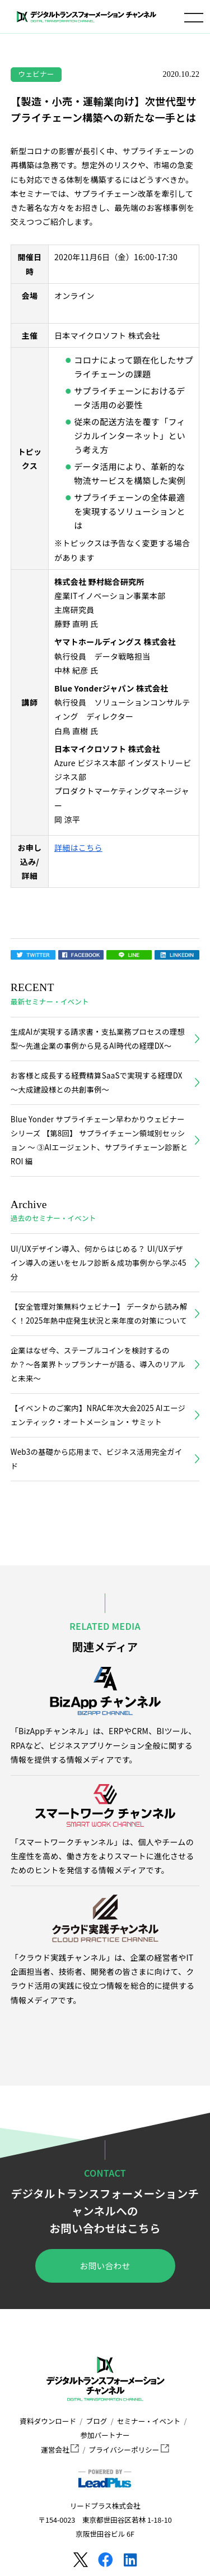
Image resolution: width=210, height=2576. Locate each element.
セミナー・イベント (148, 2421)
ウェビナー (36, 73)
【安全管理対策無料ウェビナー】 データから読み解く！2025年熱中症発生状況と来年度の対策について (99, 1313)
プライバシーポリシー (129, 2449)
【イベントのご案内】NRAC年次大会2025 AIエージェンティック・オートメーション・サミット (98, 1415)
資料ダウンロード (48, 2421)
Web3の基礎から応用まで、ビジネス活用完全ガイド (97, 1458)
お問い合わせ (105, 2265)
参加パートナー (104, 2435)
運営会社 (60, 2449)
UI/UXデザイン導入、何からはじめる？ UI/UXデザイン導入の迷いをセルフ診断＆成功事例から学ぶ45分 (98, 1262)
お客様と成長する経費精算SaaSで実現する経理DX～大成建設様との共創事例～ (97, 1082)
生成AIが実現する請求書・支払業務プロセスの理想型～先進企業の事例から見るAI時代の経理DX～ (98, 1038)
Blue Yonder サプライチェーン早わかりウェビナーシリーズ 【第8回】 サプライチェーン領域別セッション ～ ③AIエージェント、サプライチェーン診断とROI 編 (99, 1140)
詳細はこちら (78, 847)
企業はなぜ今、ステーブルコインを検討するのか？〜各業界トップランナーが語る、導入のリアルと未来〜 (98, 1364)
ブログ (97, 2421)
